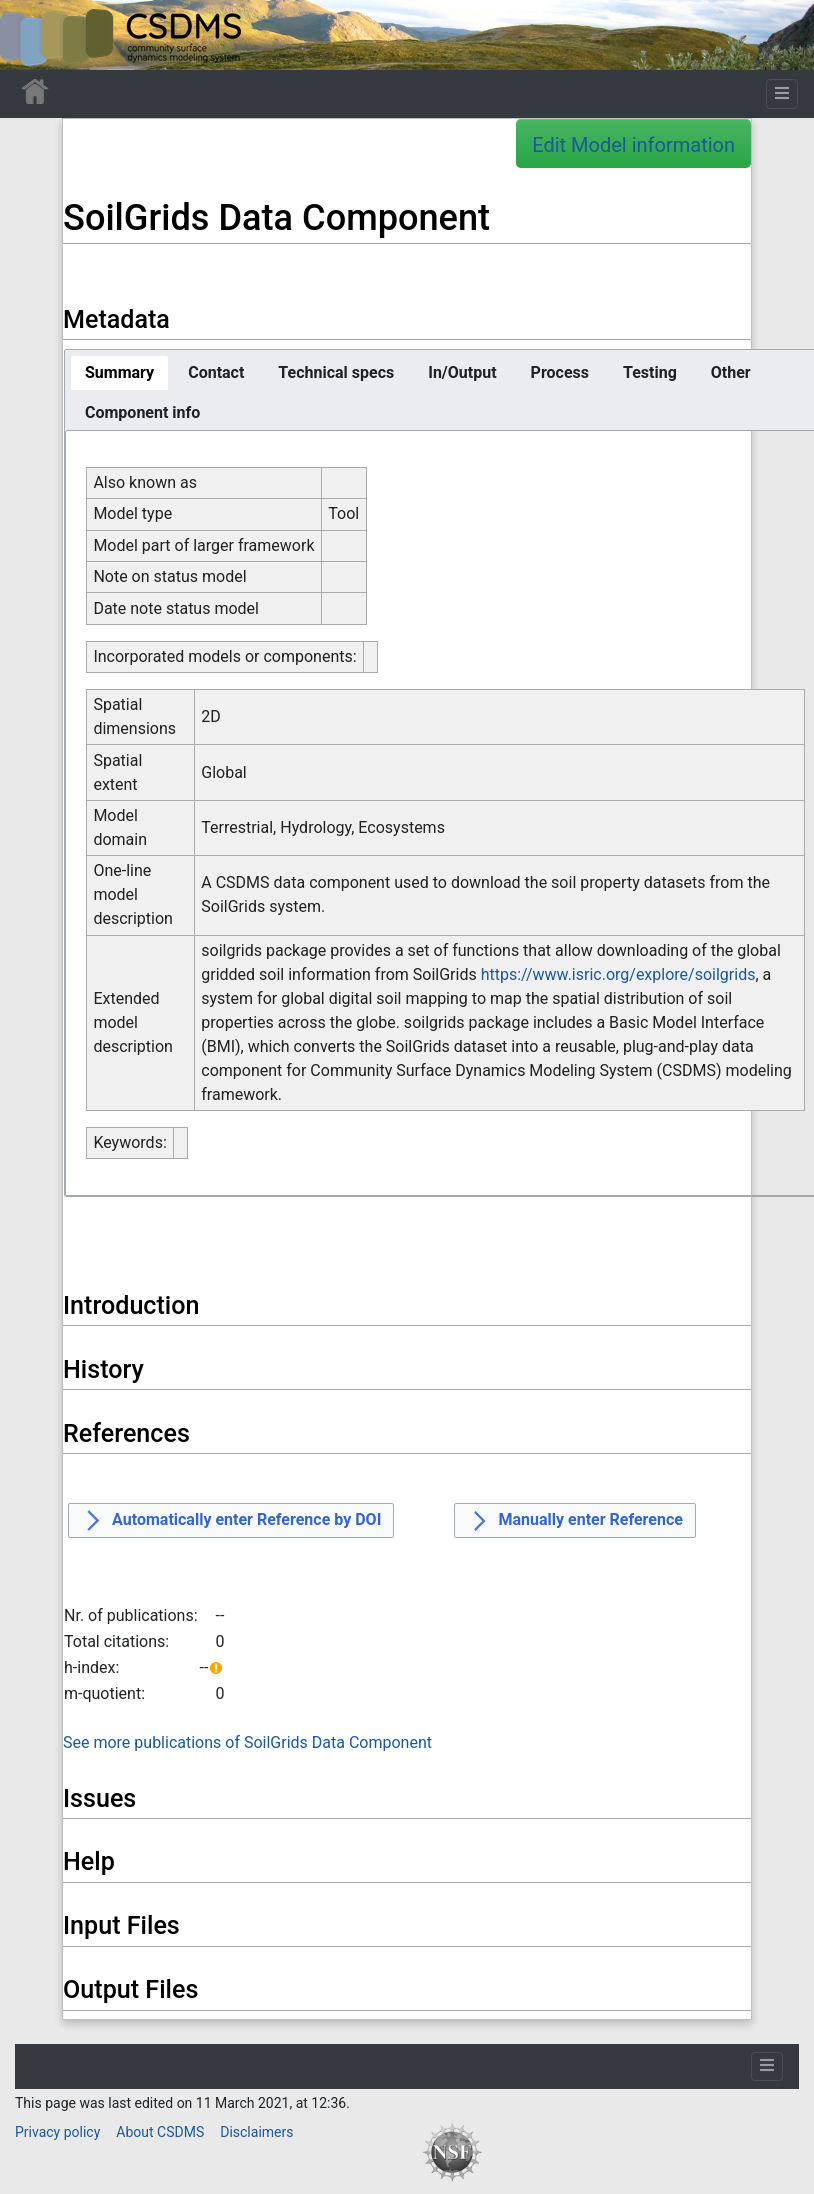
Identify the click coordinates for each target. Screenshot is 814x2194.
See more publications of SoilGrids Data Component (247, 1742)
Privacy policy (57, 2132)
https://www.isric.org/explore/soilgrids (618, 974)
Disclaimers (256, 2132)
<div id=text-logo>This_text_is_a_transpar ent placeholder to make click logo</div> (32, 35)
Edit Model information (633, 145)
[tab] (119, 373)
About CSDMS (160, 2132)
